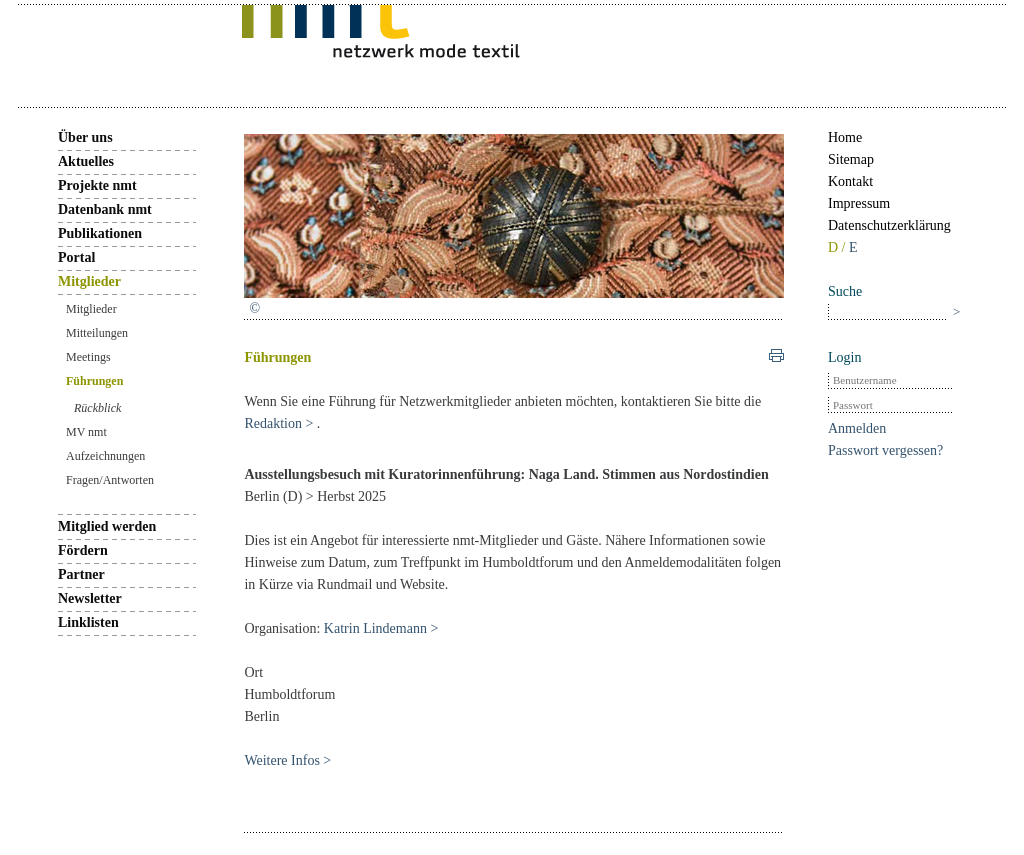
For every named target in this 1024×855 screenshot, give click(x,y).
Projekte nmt (97, 185)
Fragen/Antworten (110, 480)
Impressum (859, 203)
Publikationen (100, 233)
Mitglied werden (107, 526)
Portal (76, 257)
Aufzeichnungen (105, 456)
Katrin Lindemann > (381, 628)
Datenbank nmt (105, 209)
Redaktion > (280, 423)
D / (838, 247)
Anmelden (857, 428)
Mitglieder (89, 281)
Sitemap (851, 159)
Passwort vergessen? (885, 450)
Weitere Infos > (287, 760)
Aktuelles (86, 161)
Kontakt (850, 181)
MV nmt (86, 432)
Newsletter (90, 598)
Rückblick (97, 408)
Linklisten (88, 622)
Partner (81, 574)
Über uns (85, 137)
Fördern (83, 550)
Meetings (88, 357)
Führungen (94, 381)
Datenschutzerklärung (889, 225)
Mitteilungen (97, 333)
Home (845, 137)
